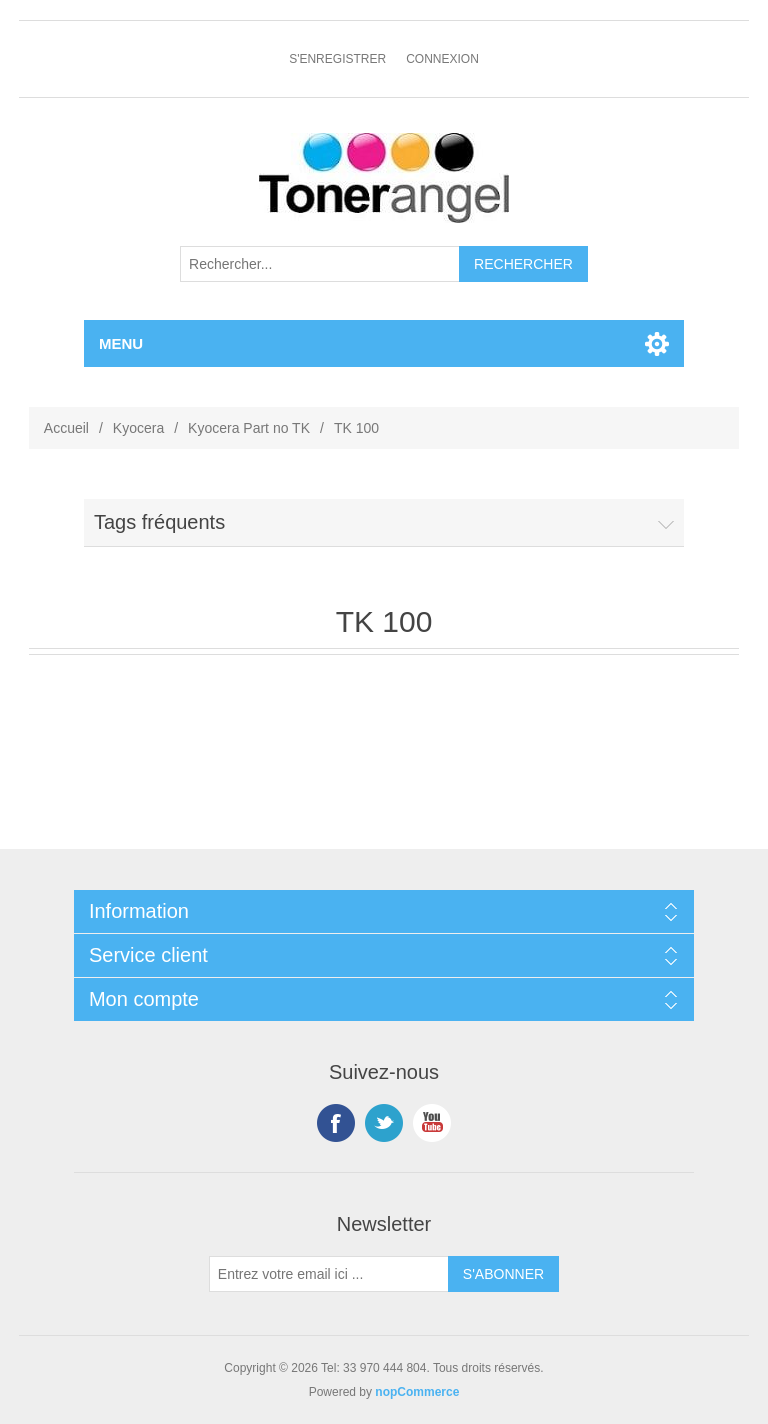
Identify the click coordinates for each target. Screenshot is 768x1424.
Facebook (336, 1123)
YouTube (432, 1123)
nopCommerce (417, 1392)
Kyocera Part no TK (249, 428)
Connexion (442, 59)
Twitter (384, 1123)
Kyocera (138, 428)
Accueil (66, 428)
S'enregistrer (337, 59)
